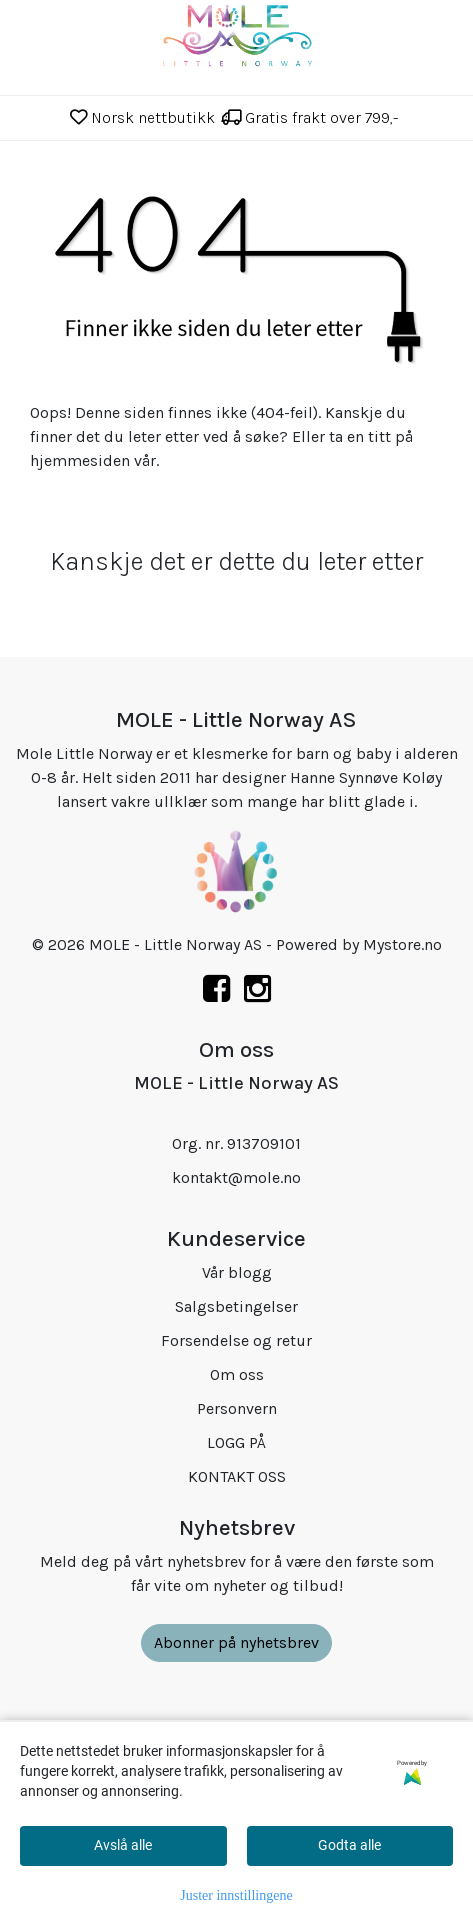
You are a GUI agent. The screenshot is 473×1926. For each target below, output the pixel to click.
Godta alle (349, 1845)
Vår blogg (237, 1272)
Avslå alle (123, 1845)
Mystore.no (402, 944)
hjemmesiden (80, 460)
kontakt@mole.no (236, 1177)
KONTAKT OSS (237, 1476)
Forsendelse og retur (236, 1340)
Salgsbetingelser (236, 1306)
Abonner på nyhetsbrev (236, 1642)
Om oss (237, 1374)
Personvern (237, 1408)
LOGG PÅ (236, 1442)
